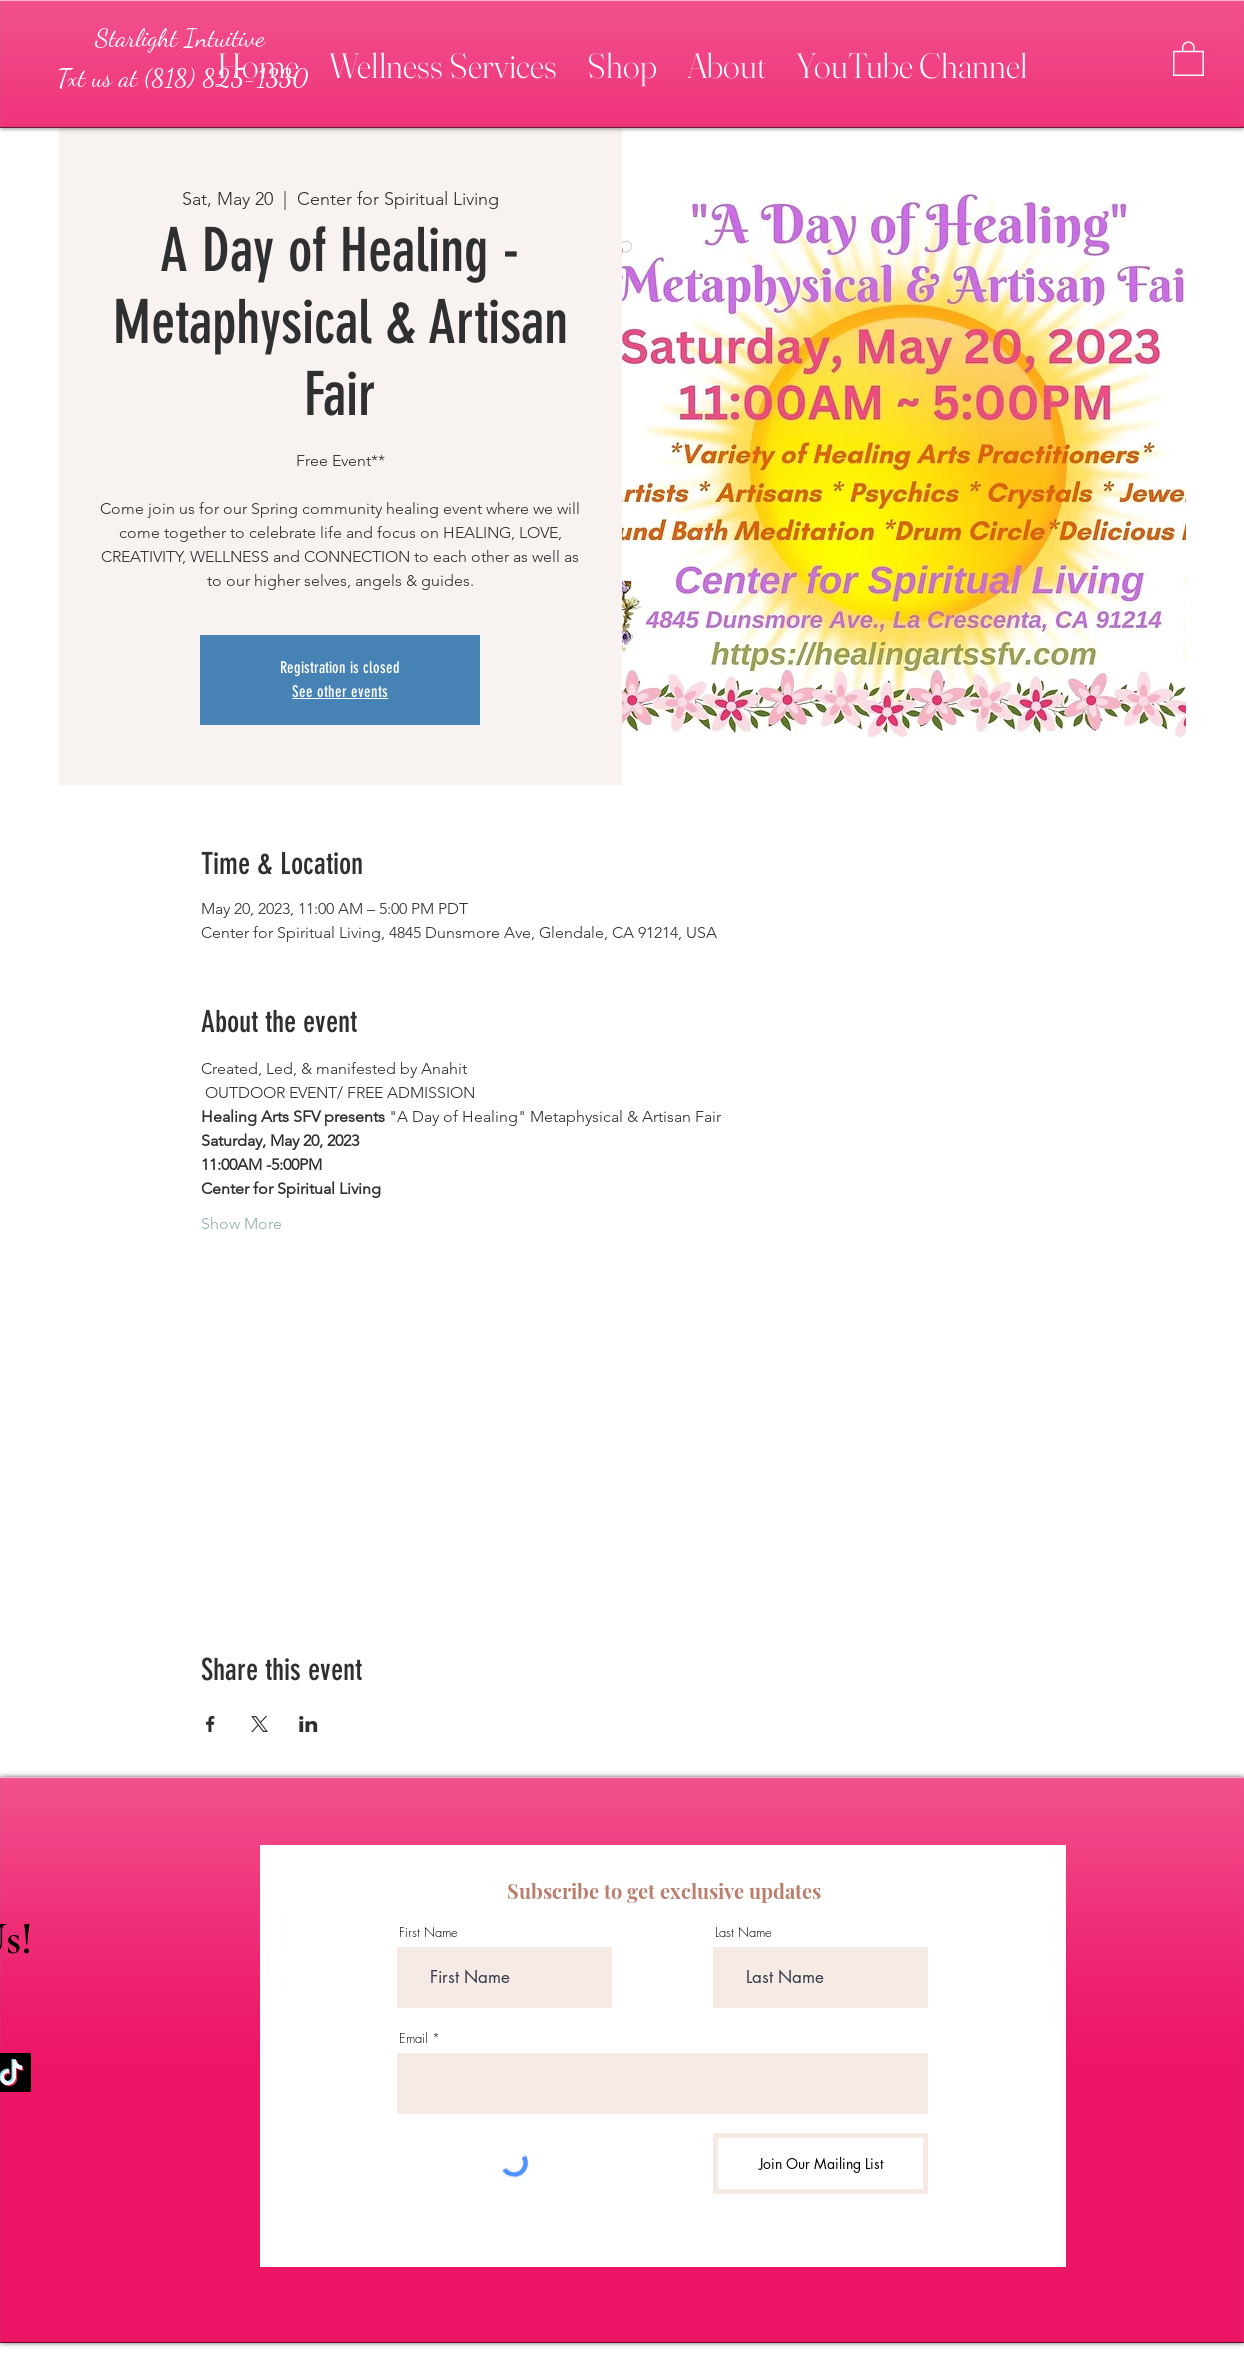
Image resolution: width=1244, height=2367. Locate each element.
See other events (340, 691)
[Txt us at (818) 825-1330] (182, 78)
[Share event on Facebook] (210, 1724)
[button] (443, 57)
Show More (241, 1223)
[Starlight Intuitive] (180, 38)
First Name (428, 1932)
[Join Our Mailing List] (820, 2163)
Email (413, 2038)
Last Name (743, 1932)
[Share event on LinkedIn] (308, 1724)
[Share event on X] (259, 1724)
